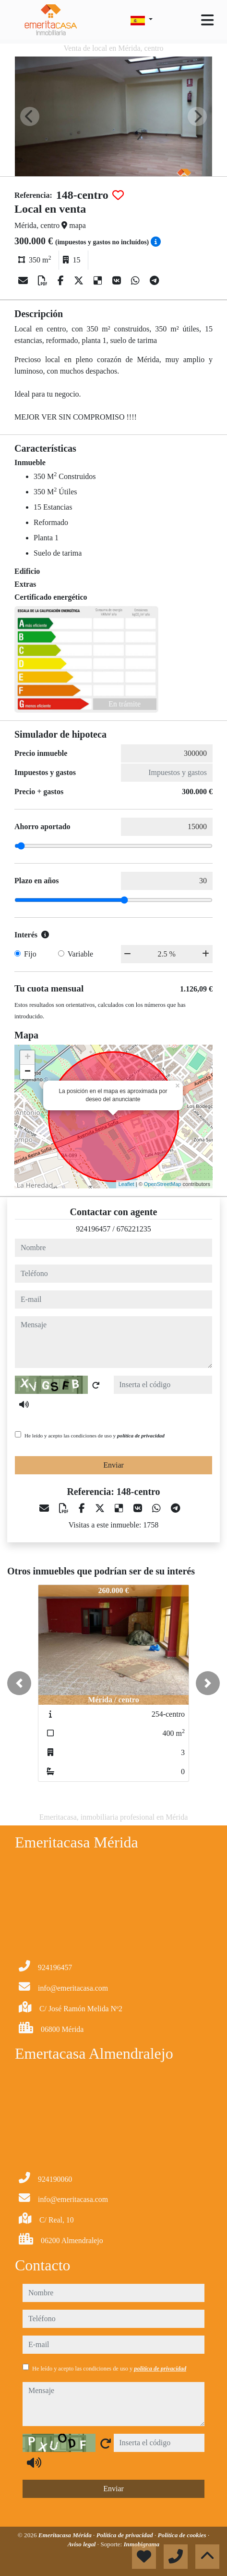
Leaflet (126, 1184)
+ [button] (27, 1057)
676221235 (134, 1229)
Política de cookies (183, 2535)
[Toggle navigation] (207, 20)
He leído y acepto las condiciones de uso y (94, 1435)
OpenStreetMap (162, 1184)
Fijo (30, 954)
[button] (19, 1683)
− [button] (27, 1072)
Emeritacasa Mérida (65, 2535)
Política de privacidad (125, 2535)
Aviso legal (82, 2544)
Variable (80, 954)
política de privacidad (141, 1435)
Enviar (113, 1465)
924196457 (93, 1229)
